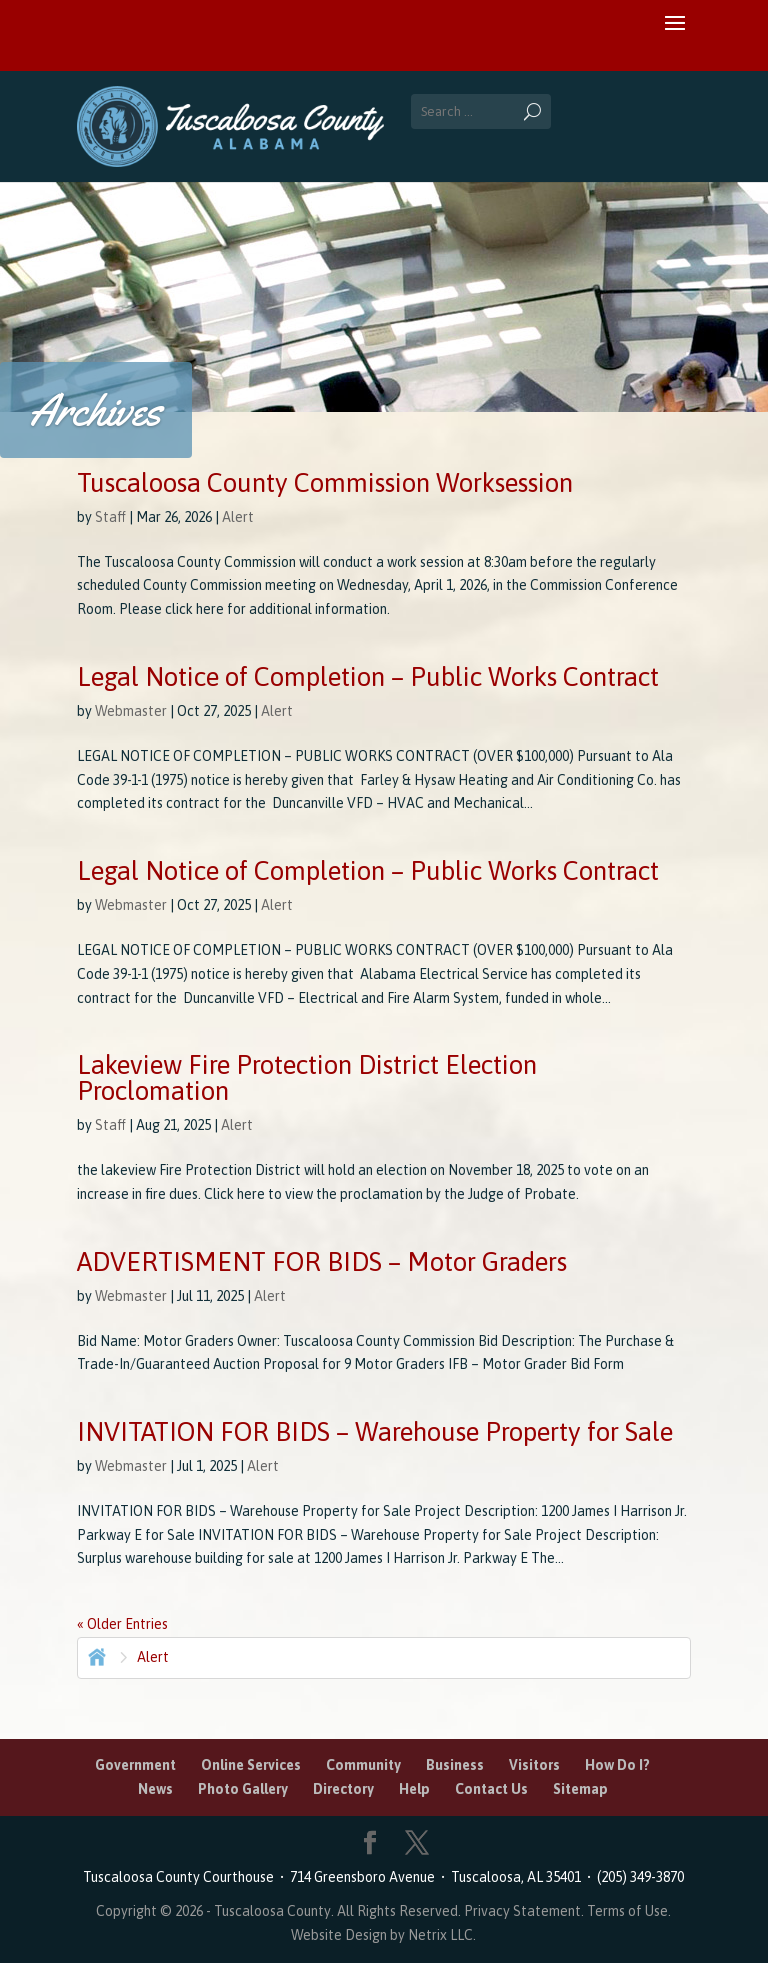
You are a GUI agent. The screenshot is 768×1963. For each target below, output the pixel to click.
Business (455, 1765)
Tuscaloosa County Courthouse (181, 1877)
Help (414, 1789)
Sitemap (580, 1789)
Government (135, 1765)
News (155, 1789)
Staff (110, 517)
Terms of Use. (629, 1911)
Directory (343, 1789)
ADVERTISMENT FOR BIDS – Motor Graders (322, 1262)
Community (363, 1765)
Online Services (251, 1765)
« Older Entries (122, 1624)
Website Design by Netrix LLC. (383, 1935)
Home (95, 1655)
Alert (238, 517)
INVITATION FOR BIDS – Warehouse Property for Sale (375, 1432)
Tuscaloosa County (272, 1911)
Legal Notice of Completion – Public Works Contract (368, 677)
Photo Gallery (243, 1789)
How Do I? (617, 1765)
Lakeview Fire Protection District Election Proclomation (307, 1078)
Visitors (534, 1765)
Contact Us (491, 1789)
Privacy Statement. (524, 1911)
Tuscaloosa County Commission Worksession (325, 483)
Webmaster (131, 711)
